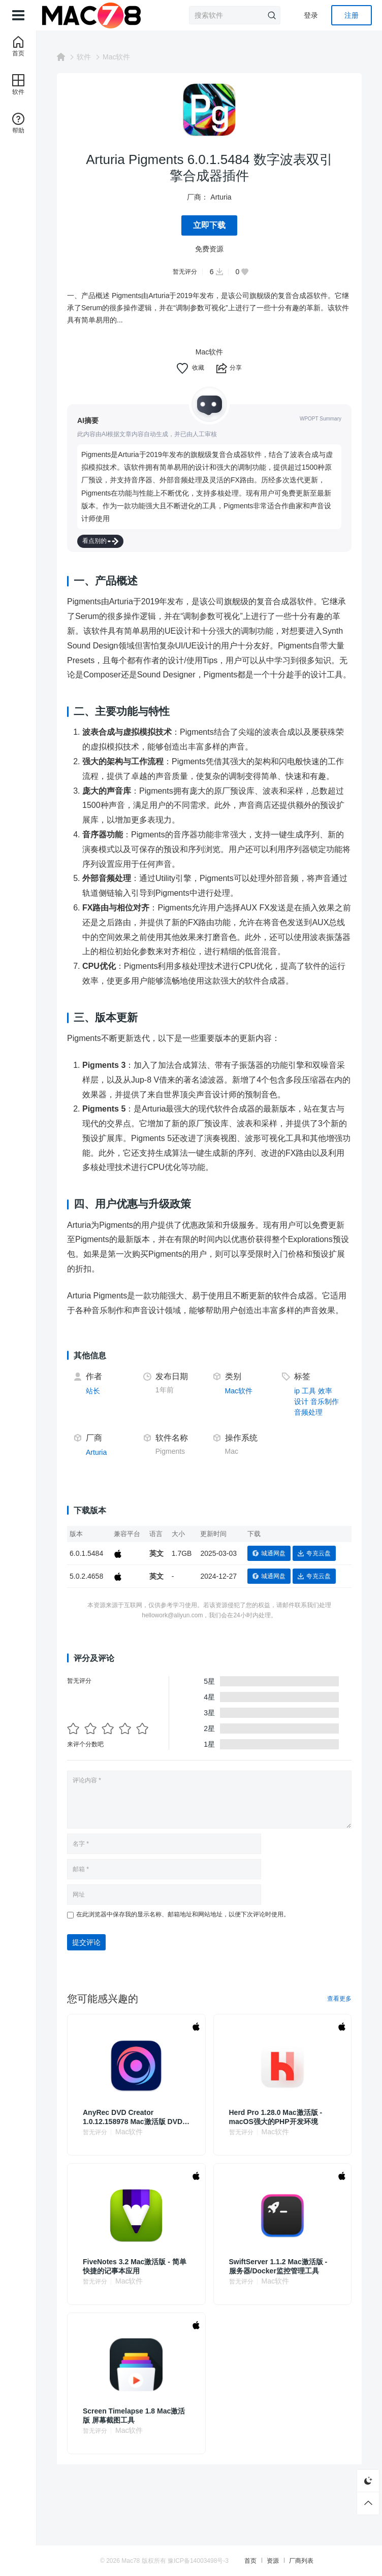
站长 (93, 1378)
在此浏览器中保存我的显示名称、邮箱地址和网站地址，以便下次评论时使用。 (183, 1901)
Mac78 (130, 2560)
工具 (309, 1378)
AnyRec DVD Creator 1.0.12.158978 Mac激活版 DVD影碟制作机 (136, 2104)
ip (297, 1378)
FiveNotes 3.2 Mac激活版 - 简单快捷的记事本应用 (134, 2253)
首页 (250, 2560)
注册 (351, 15)
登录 (311, 15)
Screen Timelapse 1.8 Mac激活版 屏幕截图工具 (134, 2402)
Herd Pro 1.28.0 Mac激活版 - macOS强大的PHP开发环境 (276, 2103)
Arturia (220, 197)
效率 (325, 1378)
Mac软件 (116, 57)
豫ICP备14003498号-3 (198, 2560)
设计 (301, 1389)
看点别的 (100, 528)
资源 (273, 2560)
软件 (84, 57)
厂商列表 (301, 2560)
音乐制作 (324, 1389)
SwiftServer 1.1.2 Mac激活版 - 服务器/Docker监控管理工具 (278, 2253)
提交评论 (86, 1929)
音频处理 (308, 1399)
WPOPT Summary (320, 418)
